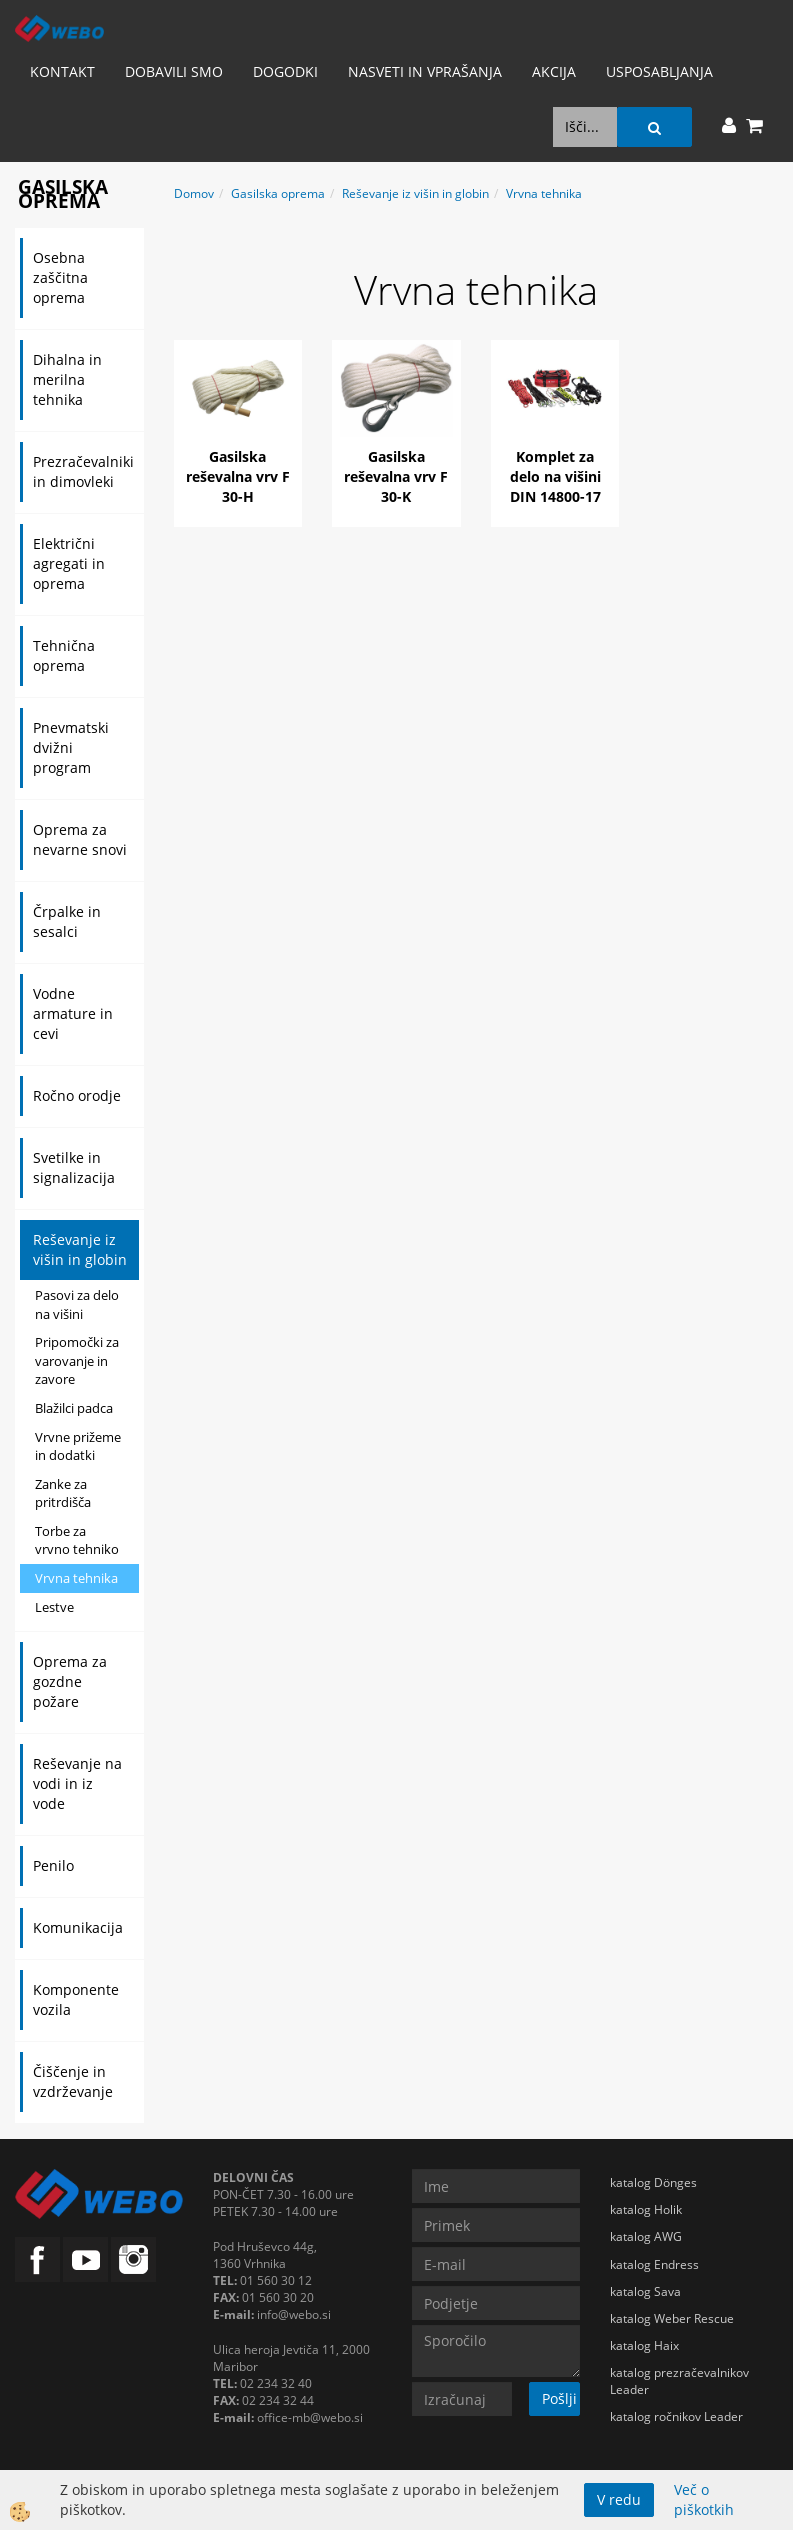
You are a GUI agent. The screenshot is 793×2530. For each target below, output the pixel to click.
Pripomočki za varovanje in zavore (77, 1360)
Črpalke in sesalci (67, 921)
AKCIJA (554, 71)
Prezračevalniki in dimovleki (83, 471)
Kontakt (62, 71)
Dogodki (285, 71)
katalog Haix (644, 2345)
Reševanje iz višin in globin (80, 1249)
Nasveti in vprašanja (425, 71)
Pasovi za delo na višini (77, 1304)
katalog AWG (646, 2236)
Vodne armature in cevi (73, 1013)
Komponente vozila (76, 1999)
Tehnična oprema (64, 655)
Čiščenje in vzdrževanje (73, 2081)
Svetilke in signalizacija (74, 1167)
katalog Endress (654, 2264)
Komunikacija (78, 1927)
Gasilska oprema (278, 193)
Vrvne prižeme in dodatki (78, 1446)
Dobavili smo (174, 71)
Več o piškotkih (704, 2499)
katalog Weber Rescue (672, 2318)
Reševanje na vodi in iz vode (77, 1783)
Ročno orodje (77, 1095)
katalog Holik (646, 2209)
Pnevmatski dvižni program (71, 747)
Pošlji (559, 2398)
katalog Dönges (653, 2182)
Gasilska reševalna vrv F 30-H (238, 476)
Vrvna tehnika (76, 1578)
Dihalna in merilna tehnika (67, 379)
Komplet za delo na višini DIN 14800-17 (555, 476)
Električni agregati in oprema (69, 563)
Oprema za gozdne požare (70, 1681)
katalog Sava (645, 2291)
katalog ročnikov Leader (676, 2416)
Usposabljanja (659, 71)
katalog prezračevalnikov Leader (679, 2381)
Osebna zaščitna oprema (60, 277)
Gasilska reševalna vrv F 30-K (396, 476)
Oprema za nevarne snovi (80, 839)
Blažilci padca (74, 1408)
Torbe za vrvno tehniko (77, 1540)
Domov (194, 193)
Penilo (53, 1865)
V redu (619, 2499)
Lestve (54, 1607)
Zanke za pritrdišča (63, 1493)
